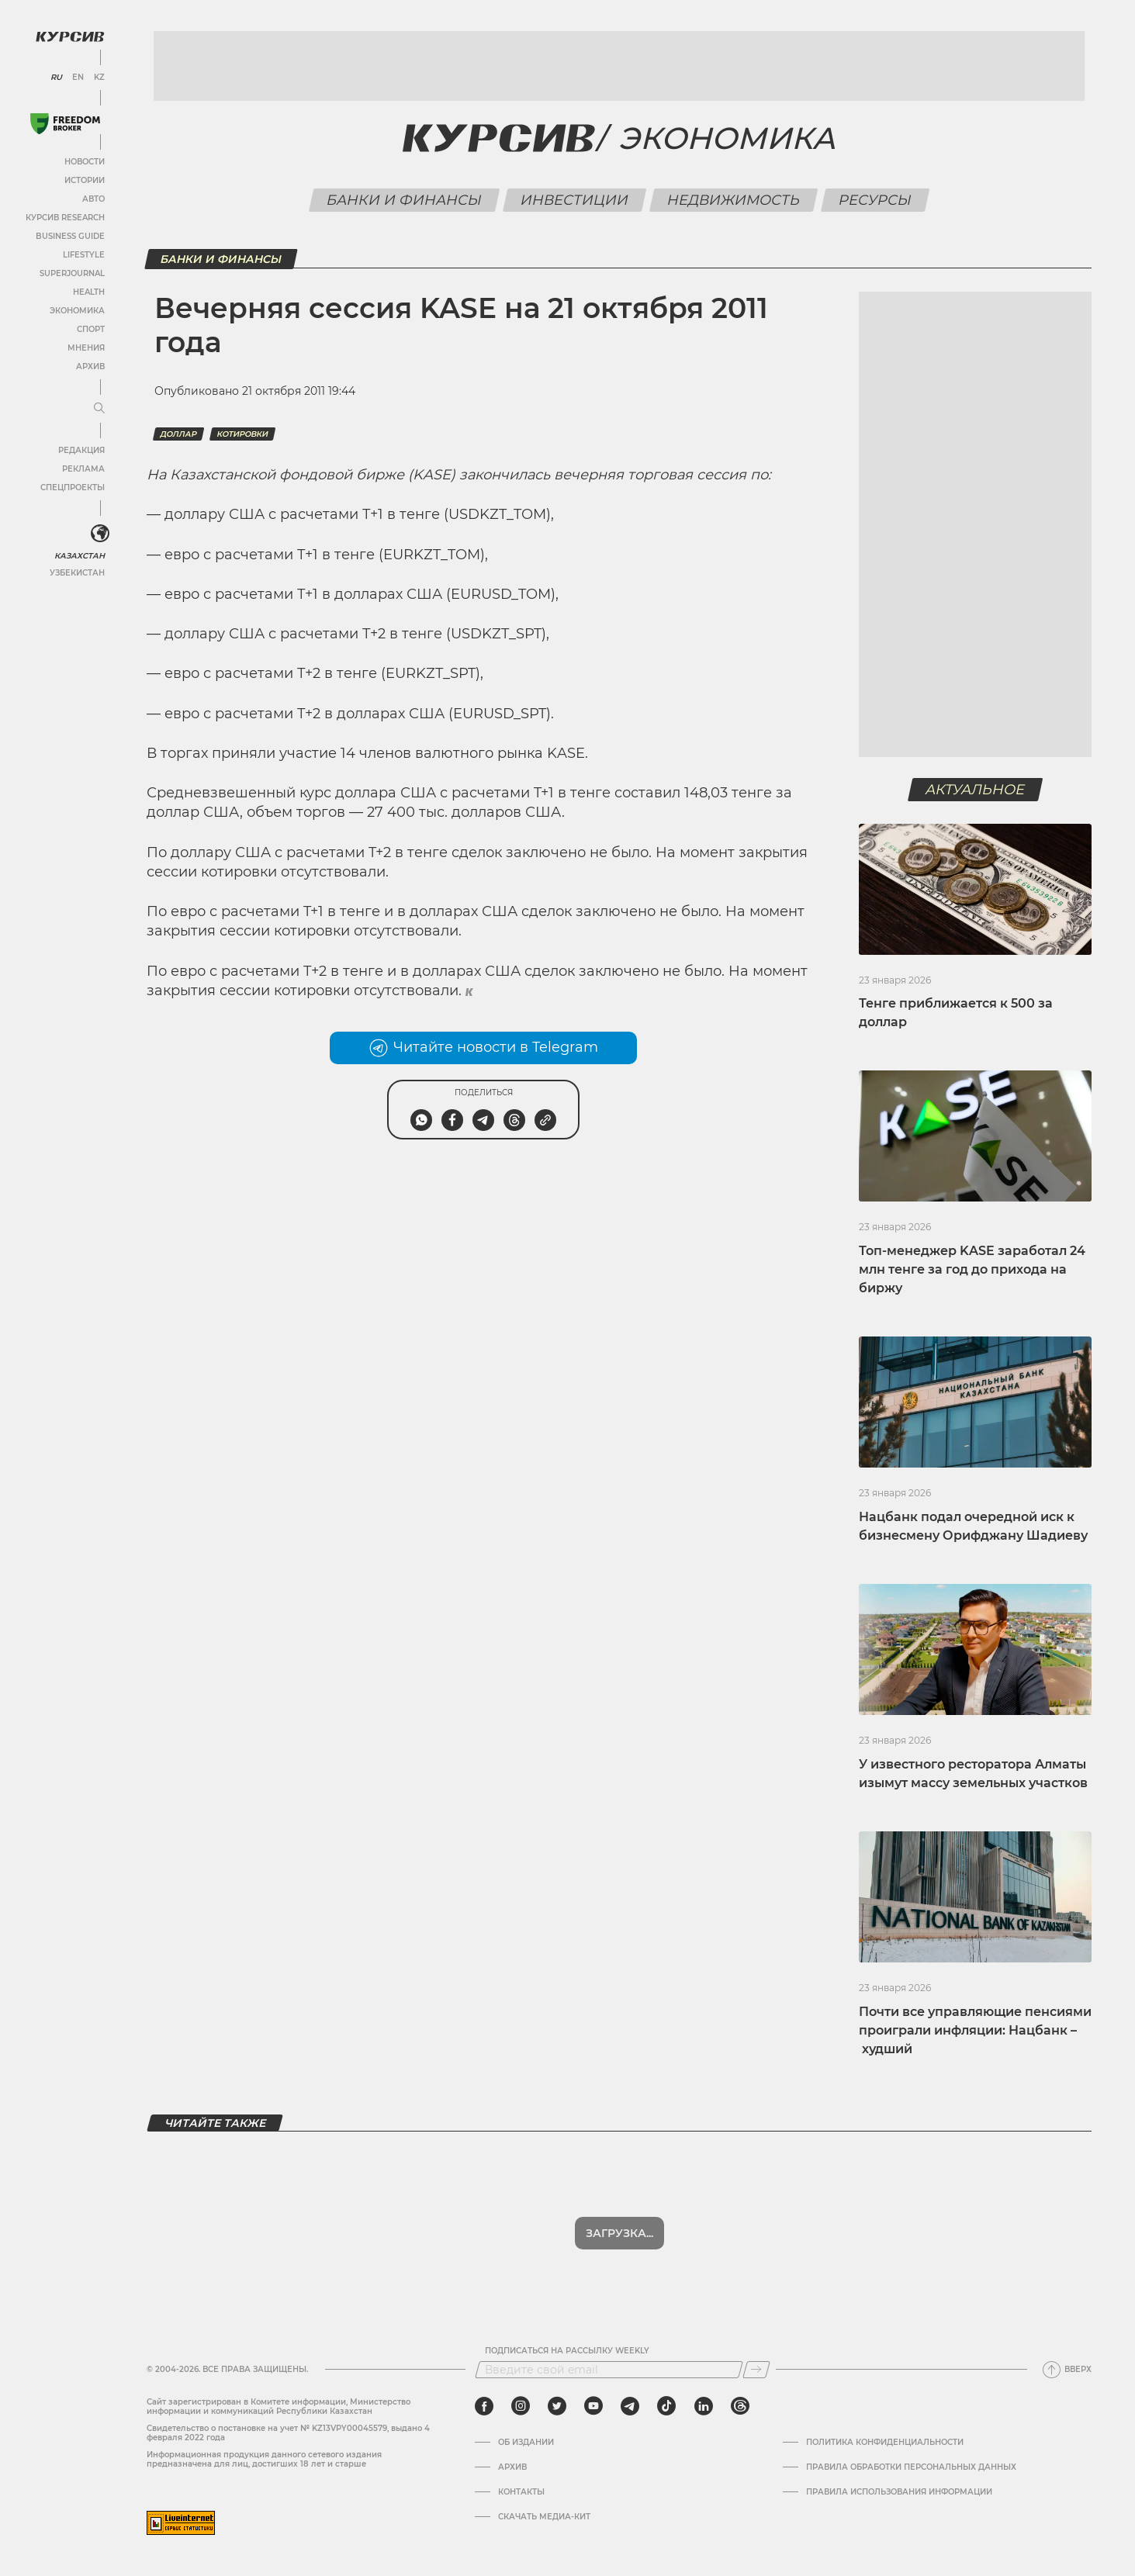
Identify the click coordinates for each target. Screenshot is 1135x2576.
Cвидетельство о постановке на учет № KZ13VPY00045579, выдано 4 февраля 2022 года (288, 2433)
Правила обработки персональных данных (911, 2467)
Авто (93, 199)
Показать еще (619, 2233)
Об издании (526, 2442)
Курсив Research (65, 218)
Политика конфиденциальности (885, 2442)
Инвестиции (575, 200)
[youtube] (593, 2406)
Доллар (178, 434)
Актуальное (975, 789)
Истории (84, 180)
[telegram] (630, 2406)
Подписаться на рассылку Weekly (567, 2351)
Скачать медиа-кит (544, 2517)
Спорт (91, 329)
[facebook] (484, 2406)
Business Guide (70, 236)
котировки (242, 434)
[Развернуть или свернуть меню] (99, 409)
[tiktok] (666, 2406)
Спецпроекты (72, 487)
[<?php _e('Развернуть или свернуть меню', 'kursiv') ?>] (100, 534)
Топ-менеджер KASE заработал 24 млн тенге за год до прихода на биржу (972, 1269)
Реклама (83, 469)
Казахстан (79, 556)
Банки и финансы (404, 200)
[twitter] (557, 2406)
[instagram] (520, 2406)
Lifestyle (84, 255)
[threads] (740, 2406)
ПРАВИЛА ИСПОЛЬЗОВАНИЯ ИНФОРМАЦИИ (899, 2492)
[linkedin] (703, 2406)
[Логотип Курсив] (70, 36)
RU (56, 77)
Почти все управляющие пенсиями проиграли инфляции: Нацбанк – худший (975, 2030)
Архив (90, 366)
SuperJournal (72, 273)
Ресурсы (875, 200)
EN (78, 77)
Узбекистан (77, 573)
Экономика (77, 311)
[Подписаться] (756, 2369)
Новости (84, 162)
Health (89, 292)
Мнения (86, 348)
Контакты (521, 2492)
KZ (99, 77)
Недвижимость (734, 200)
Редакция (81, 450)
